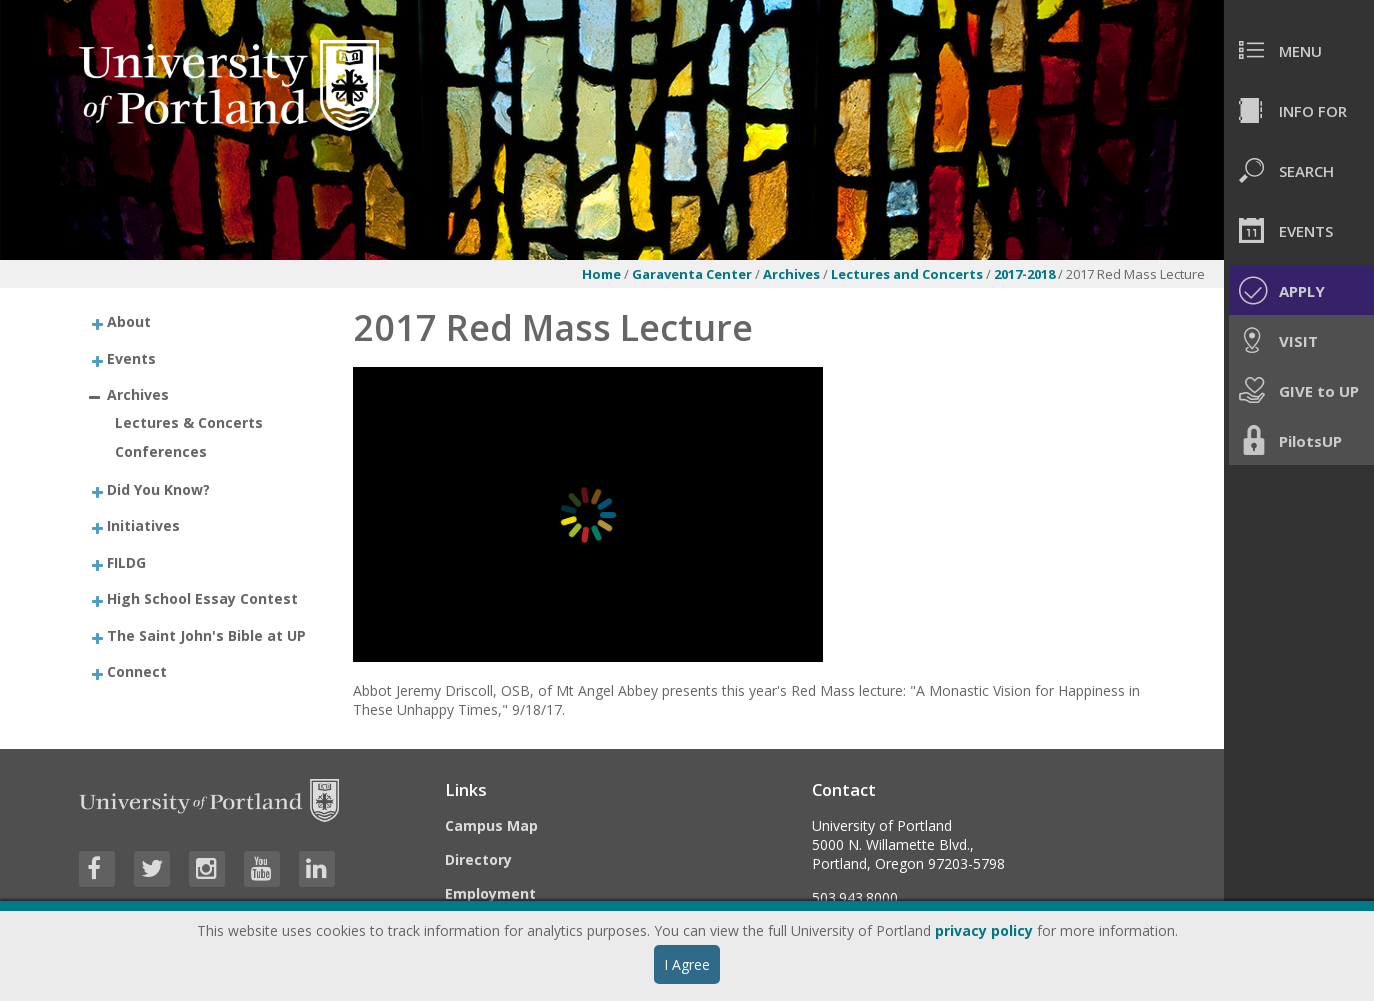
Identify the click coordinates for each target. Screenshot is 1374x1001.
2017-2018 (1026, 274)
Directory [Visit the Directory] (478, 859)
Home (601, 274)
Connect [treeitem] (137, 671)
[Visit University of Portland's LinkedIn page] (317, 869)
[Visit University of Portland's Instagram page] (207, 869)
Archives (793, 274)
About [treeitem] (129, 321)
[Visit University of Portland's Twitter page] (152, 869)
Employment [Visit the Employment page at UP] (490, 893)
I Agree (687, 964)
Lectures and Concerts (908, 274)
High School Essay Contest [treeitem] (202, 598)
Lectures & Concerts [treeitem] (189, 422)
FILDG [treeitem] (126, 561)
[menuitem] (1299, 50)
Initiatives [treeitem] (143, 525)
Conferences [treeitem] (161, 451)
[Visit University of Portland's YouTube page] (262, 869)
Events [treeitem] (131, 357)
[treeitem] (199, 321)
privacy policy (984, 930)
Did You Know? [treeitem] (158, 488)
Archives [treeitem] (138, 394)
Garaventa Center (692, 274)
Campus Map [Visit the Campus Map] (491, 825)
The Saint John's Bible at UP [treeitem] (206, 634)
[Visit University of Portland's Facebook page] (97, 869)
